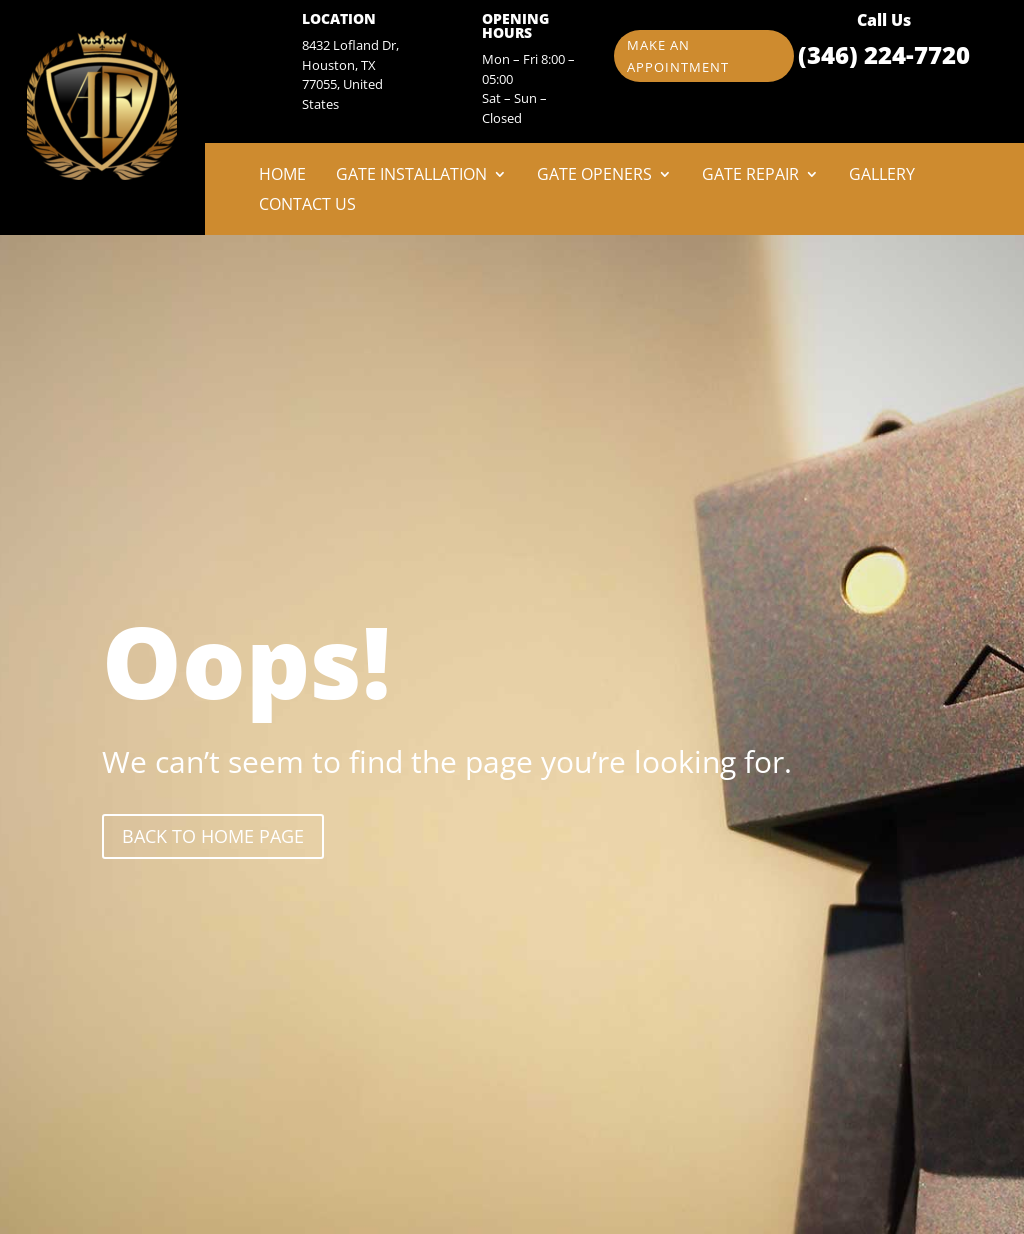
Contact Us (307, 206)
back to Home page (213, 836)
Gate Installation (411, 176)
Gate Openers (594, 176)
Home (282, 176)
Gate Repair (750, 176)
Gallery (882, 176)
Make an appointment (678, 56)
